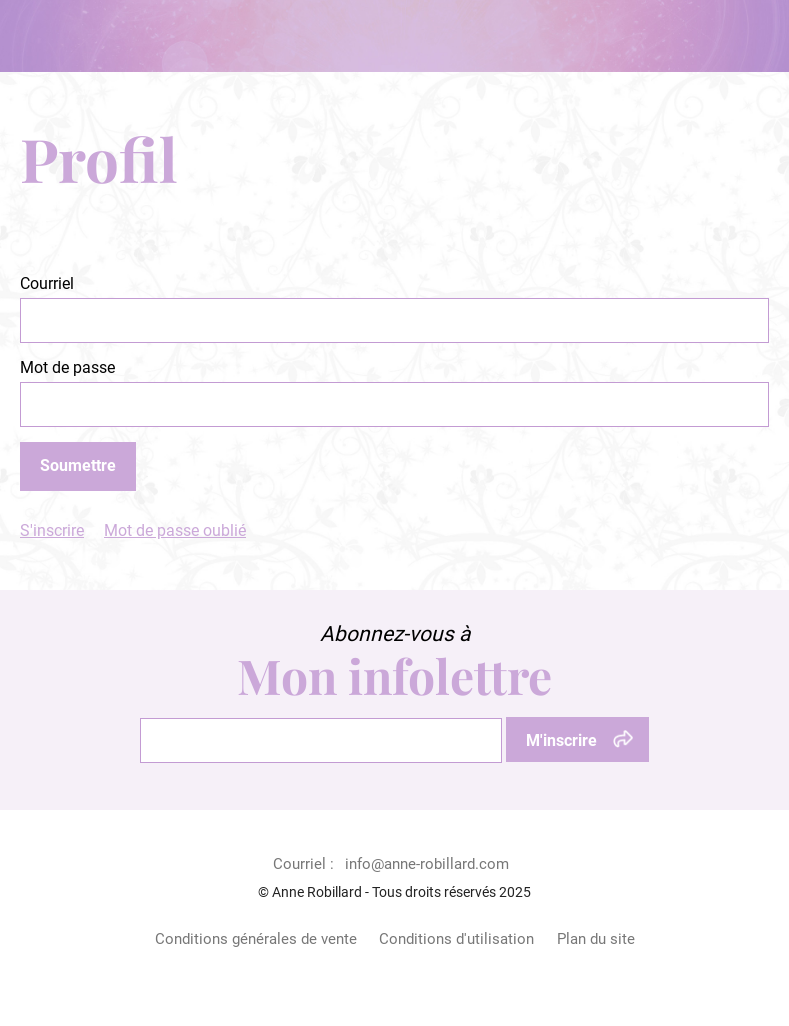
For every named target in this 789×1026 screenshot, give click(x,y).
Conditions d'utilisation (456, 939)
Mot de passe (67, 367)
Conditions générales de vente (256, 939)
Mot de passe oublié (175, 530)
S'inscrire (52, 530)
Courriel (47, 283)
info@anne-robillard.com (427, 864)
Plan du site (596, 939)
